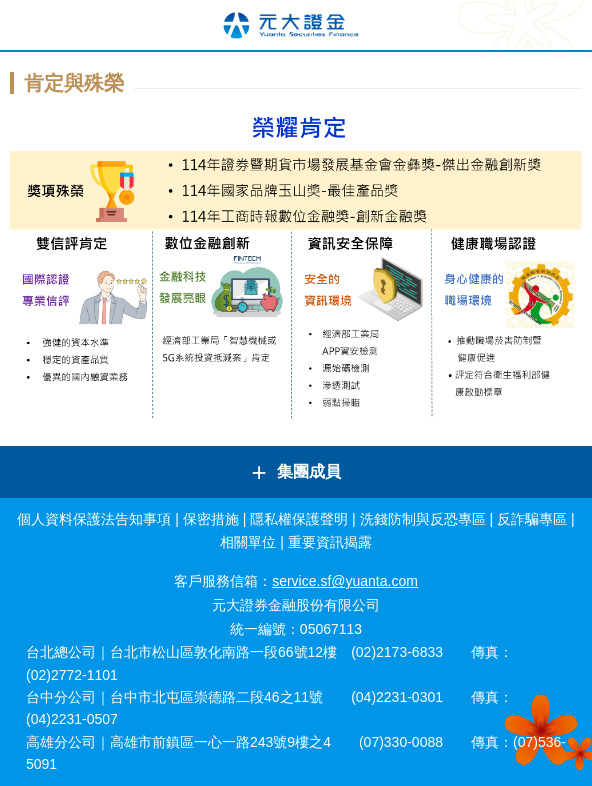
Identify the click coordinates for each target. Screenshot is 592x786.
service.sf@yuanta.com (345, 581)
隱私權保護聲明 (299, 519)
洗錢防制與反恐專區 (423, 519)
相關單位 (248, 542)
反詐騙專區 (532, 519)
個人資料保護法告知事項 (94, 519)
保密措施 (211, 519)
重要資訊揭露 (330, 542)
